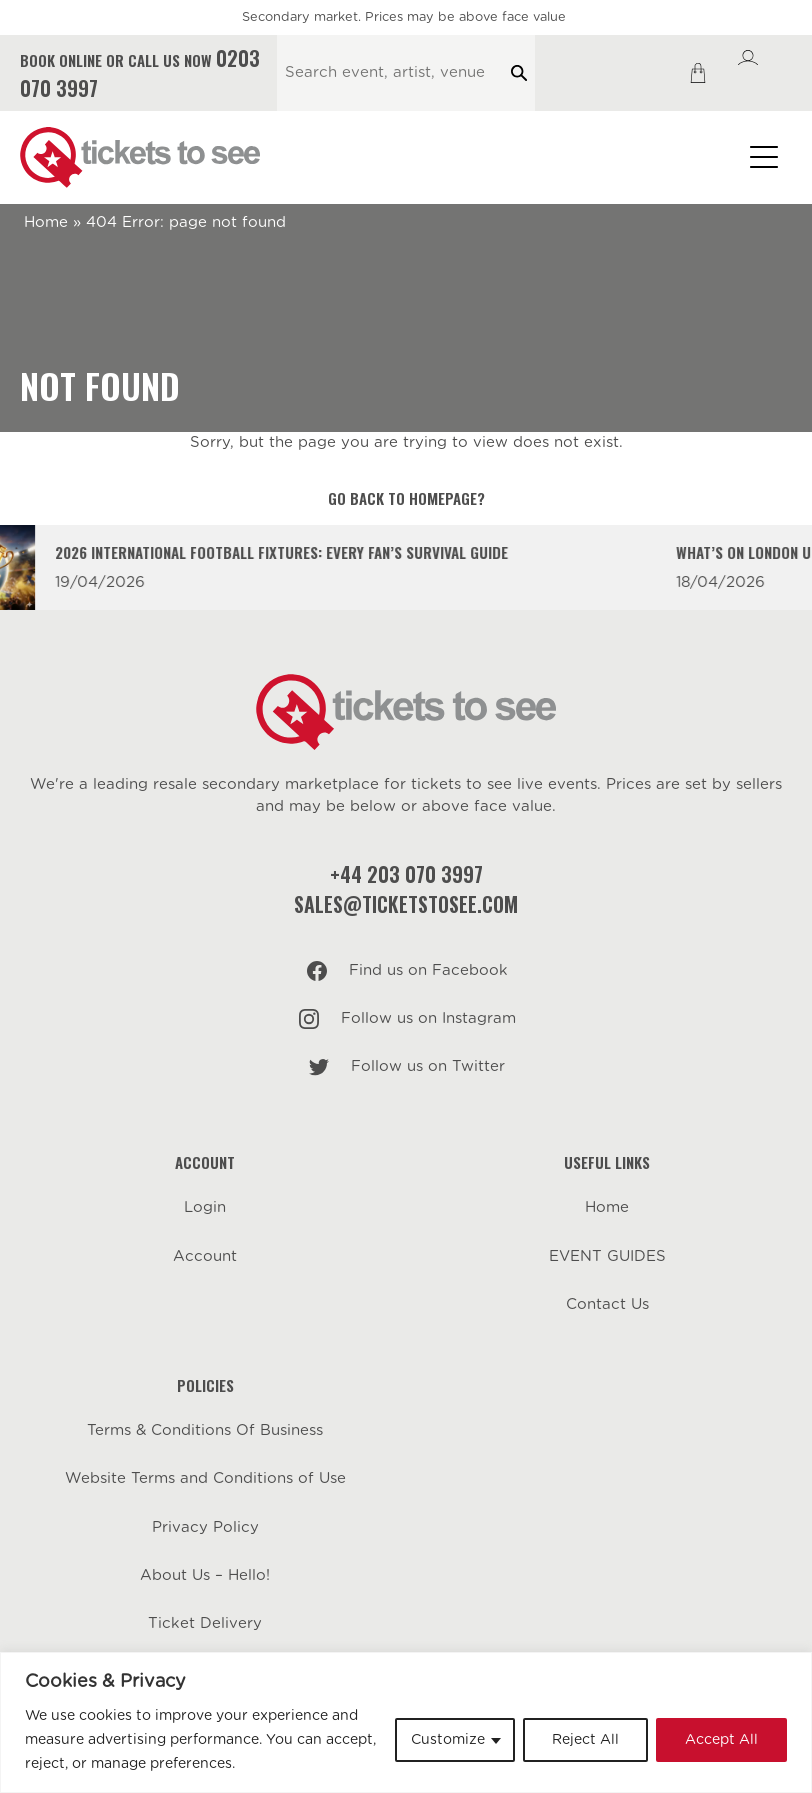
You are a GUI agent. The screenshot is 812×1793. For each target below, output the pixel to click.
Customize (448, 1740)
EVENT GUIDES (607, 1256)
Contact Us (607, 1304)
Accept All (721, 1740)
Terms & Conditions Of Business (205, 1430)
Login (205, 1207)
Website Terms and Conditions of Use (205, 1478)
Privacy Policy (205, 1527)
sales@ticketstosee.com (406, 904)
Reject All (585, 1740)
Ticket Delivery (205, 1623)
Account (205, 1256)
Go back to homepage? (406, 498)
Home (46, 222)
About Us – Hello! (205, 1575)
